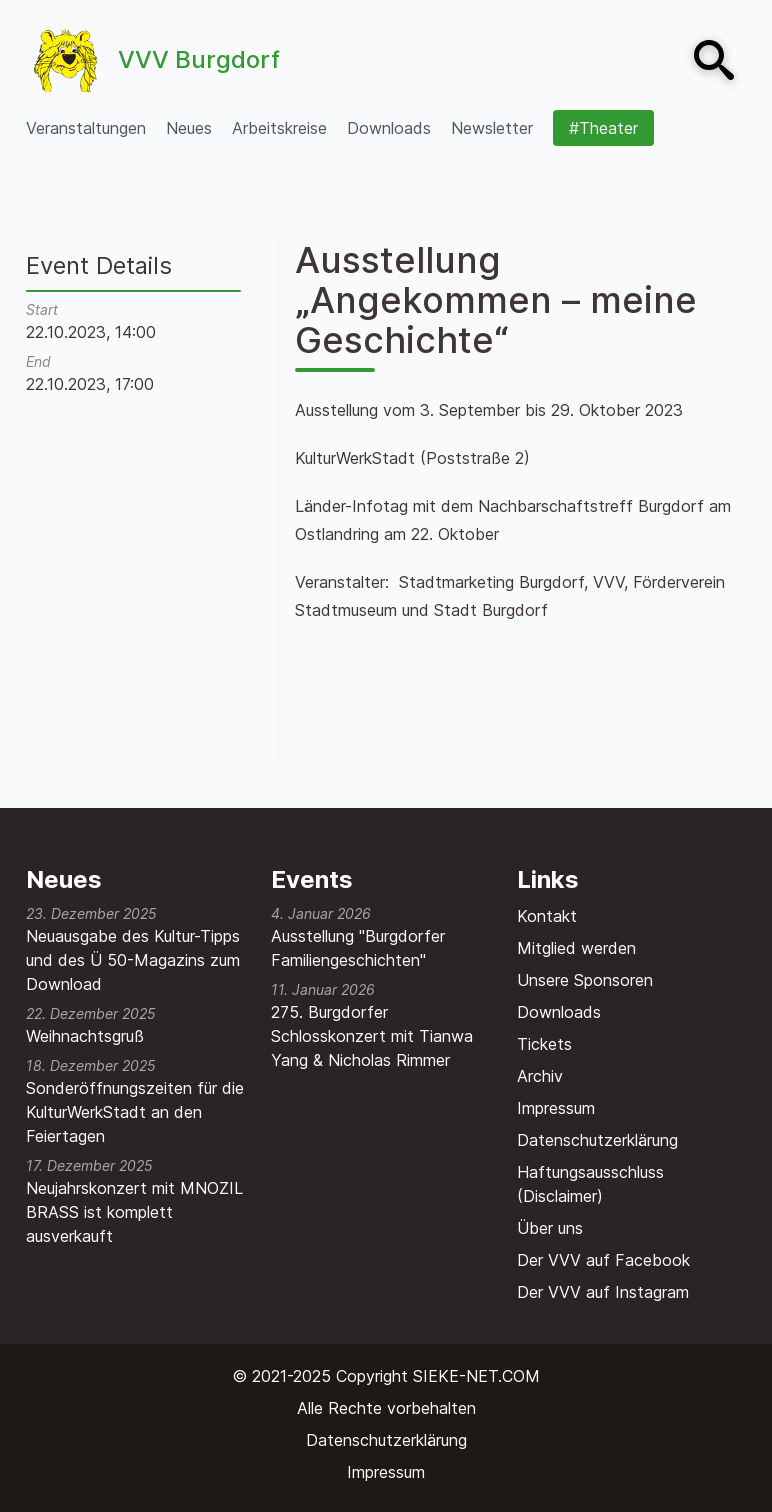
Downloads (559, 1012)
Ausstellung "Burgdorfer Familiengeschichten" (358, 948)
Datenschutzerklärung (597, 1140)
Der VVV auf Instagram (603, 1292)
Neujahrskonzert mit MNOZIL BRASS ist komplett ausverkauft (134, 1212)
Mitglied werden (576, 948)
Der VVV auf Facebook (603, 1260)
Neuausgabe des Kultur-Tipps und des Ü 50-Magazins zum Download (133, 960)
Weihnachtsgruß (85, 1036)
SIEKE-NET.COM (476, 1376)
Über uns (550, 1228)
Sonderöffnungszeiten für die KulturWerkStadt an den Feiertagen (135, 1112)
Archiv (540, 1076)
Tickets (544, 1044)
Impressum (556, 1108)
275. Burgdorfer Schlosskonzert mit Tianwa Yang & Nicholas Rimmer (372, 1036)
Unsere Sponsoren (585, 980)
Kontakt (547, 916)
